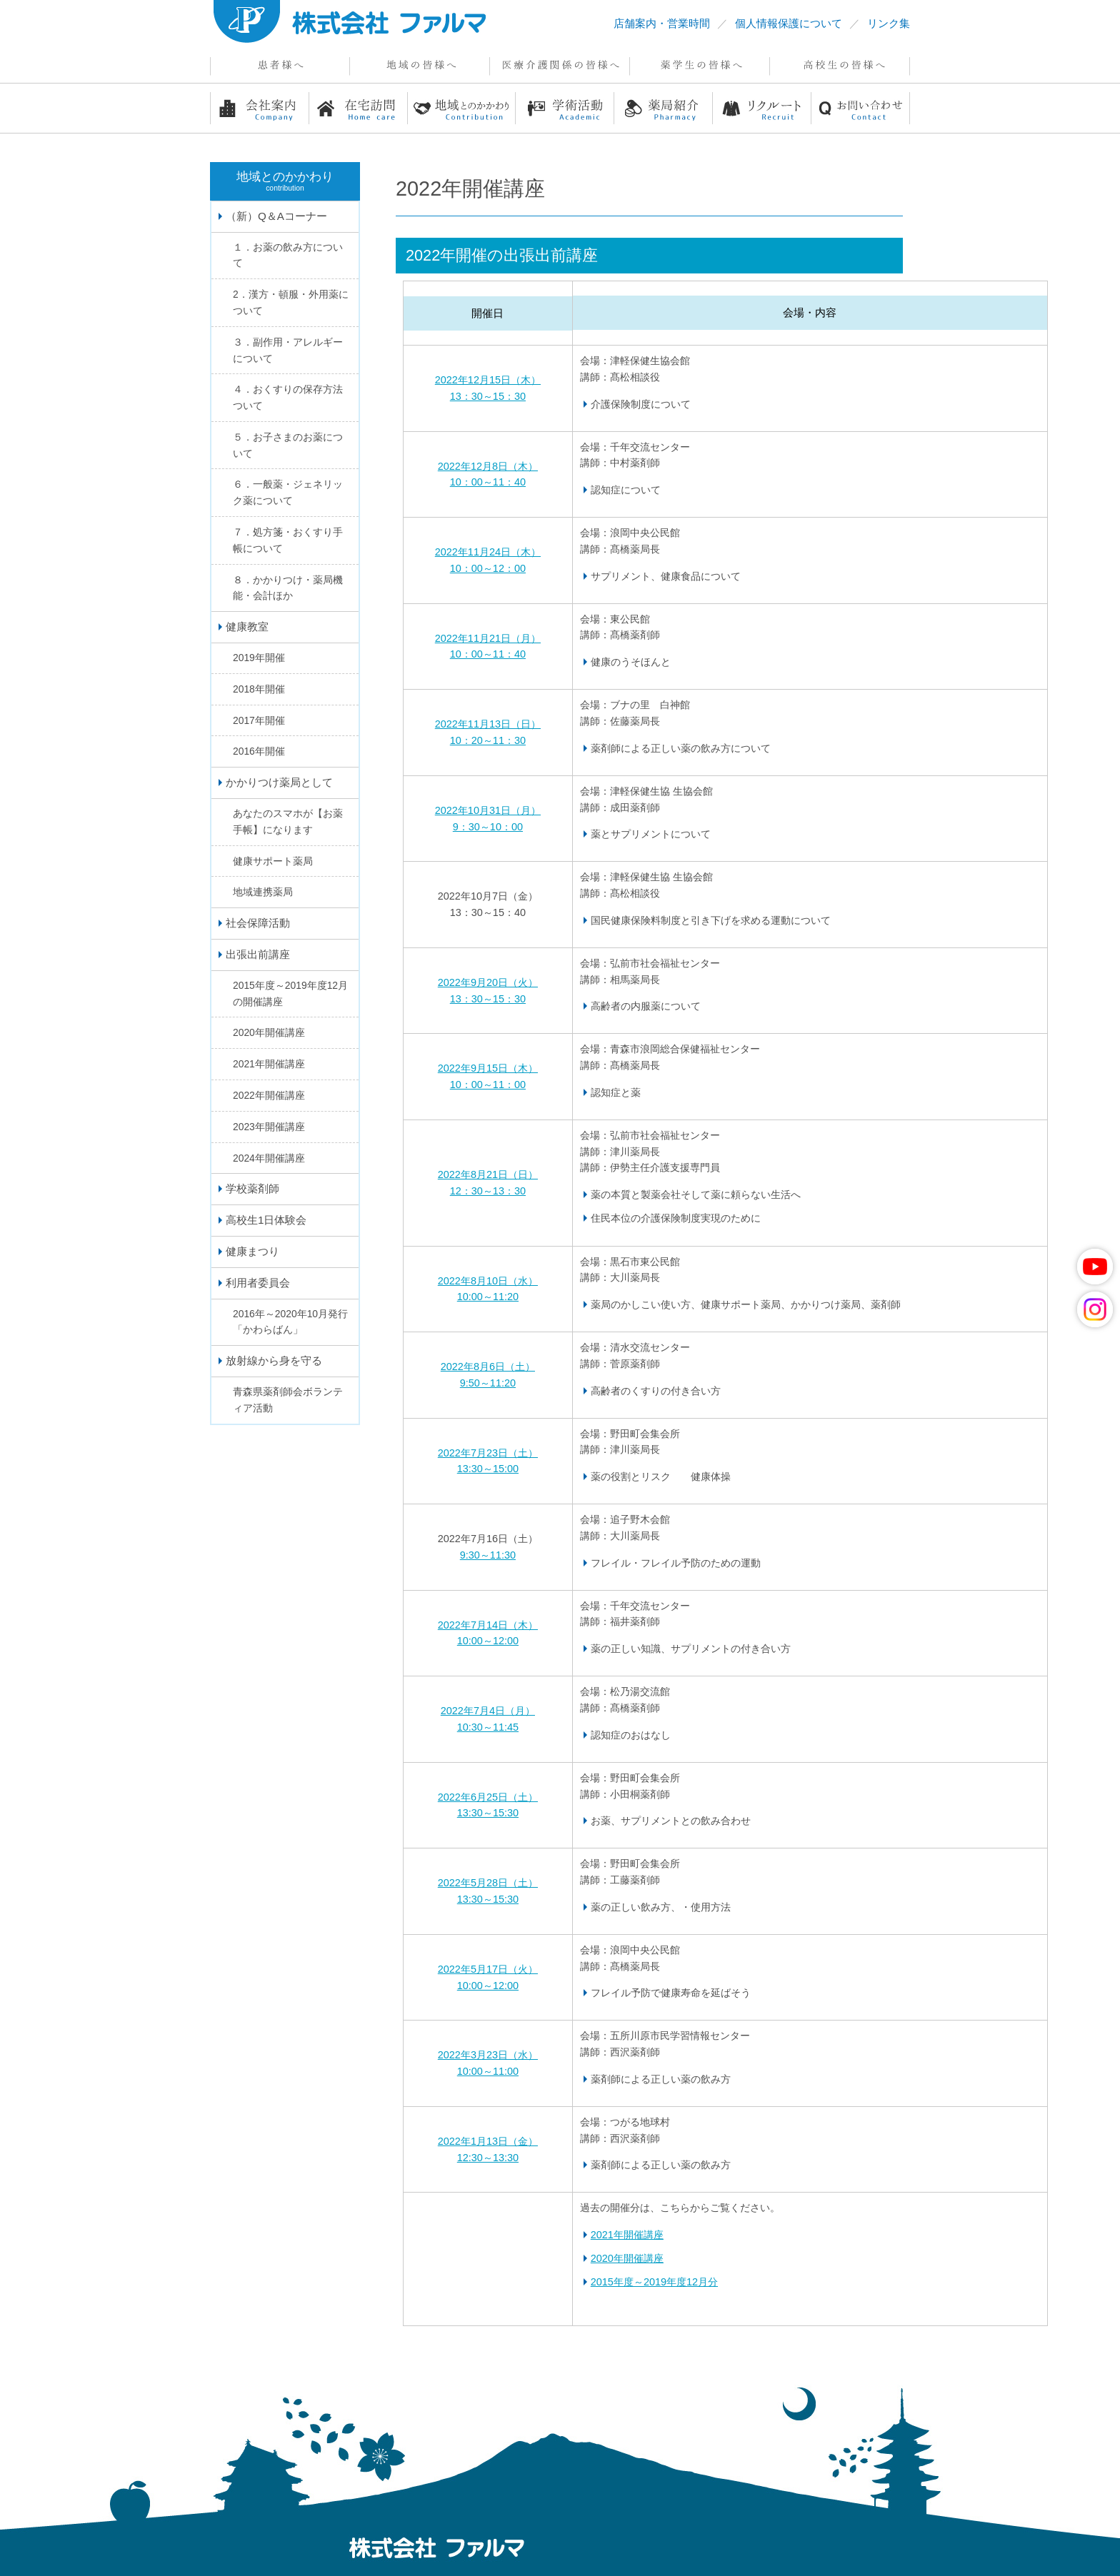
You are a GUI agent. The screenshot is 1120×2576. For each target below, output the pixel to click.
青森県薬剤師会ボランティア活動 (288, 1400)
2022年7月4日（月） (488, 1710)
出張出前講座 (258, 954)
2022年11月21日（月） (488, 638)
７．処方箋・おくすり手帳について (288, 540)
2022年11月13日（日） (488, 724)
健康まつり (252, 1251)
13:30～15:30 (488, 1812)
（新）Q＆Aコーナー (276, 216)
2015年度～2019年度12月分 (654, 2282)
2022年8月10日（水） (488, 1281)
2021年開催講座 (627, 2234)
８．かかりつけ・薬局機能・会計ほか (288, 588)
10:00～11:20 (488, 1296)
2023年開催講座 (269, 1126)
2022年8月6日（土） (488, 1366)
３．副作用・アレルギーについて (288, 350)
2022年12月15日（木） (488, 380)
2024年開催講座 (269, 1158)
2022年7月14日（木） (488, 1625)
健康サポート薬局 (273, 861)
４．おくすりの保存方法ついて (288, 397)
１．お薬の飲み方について (288, 255)
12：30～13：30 (488, 1191)
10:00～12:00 (488, 1640)
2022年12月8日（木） (488, 466)
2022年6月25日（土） (488, 1797)
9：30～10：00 (488, 826)
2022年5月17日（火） (488, 1969)
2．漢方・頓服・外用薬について (291, 302)
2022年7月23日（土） (488, 1453)
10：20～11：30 (488, 740)
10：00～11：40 (488, 482)
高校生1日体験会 (266, 1220)
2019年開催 (259, 657)
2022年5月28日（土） (488, 1882)
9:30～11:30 (488, 1555)
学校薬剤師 (252, 1188)
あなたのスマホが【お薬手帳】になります (288, 821)
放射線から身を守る (274, 1360)
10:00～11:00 (488, 2071)
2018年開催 (259, 689)
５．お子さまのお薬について (288, 445)
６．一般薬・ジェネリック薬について (288, 492)
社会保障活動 (258, 923)
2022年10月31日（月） (488, 810)
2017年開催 (259, 720)
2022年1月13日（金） (488, 2141)
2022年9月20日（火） (488, 982)
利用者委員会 (258, 1283)
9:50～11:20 (488, 1383)
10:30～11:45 (488, 1727)
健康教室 (247, 626)
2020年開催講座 (627, 2258)
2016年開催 (259, 751)
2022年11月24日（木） (488, 552)
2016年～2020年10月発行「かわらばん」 (290, 1322)
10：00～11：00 (488, 1084)
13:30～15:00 (488, 1468)
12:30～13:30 (488, 2157)
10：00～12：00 (488, 568)
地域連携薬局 (263, 891)
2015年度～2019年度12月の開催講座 (290, 993)
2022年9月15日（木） (488, 1068)
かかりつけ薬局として (279, 782)
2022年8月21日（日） (488, 1174)
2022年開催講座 (269, 1095)
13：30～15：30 (488, 396)
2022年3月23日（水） (488, 2055)
